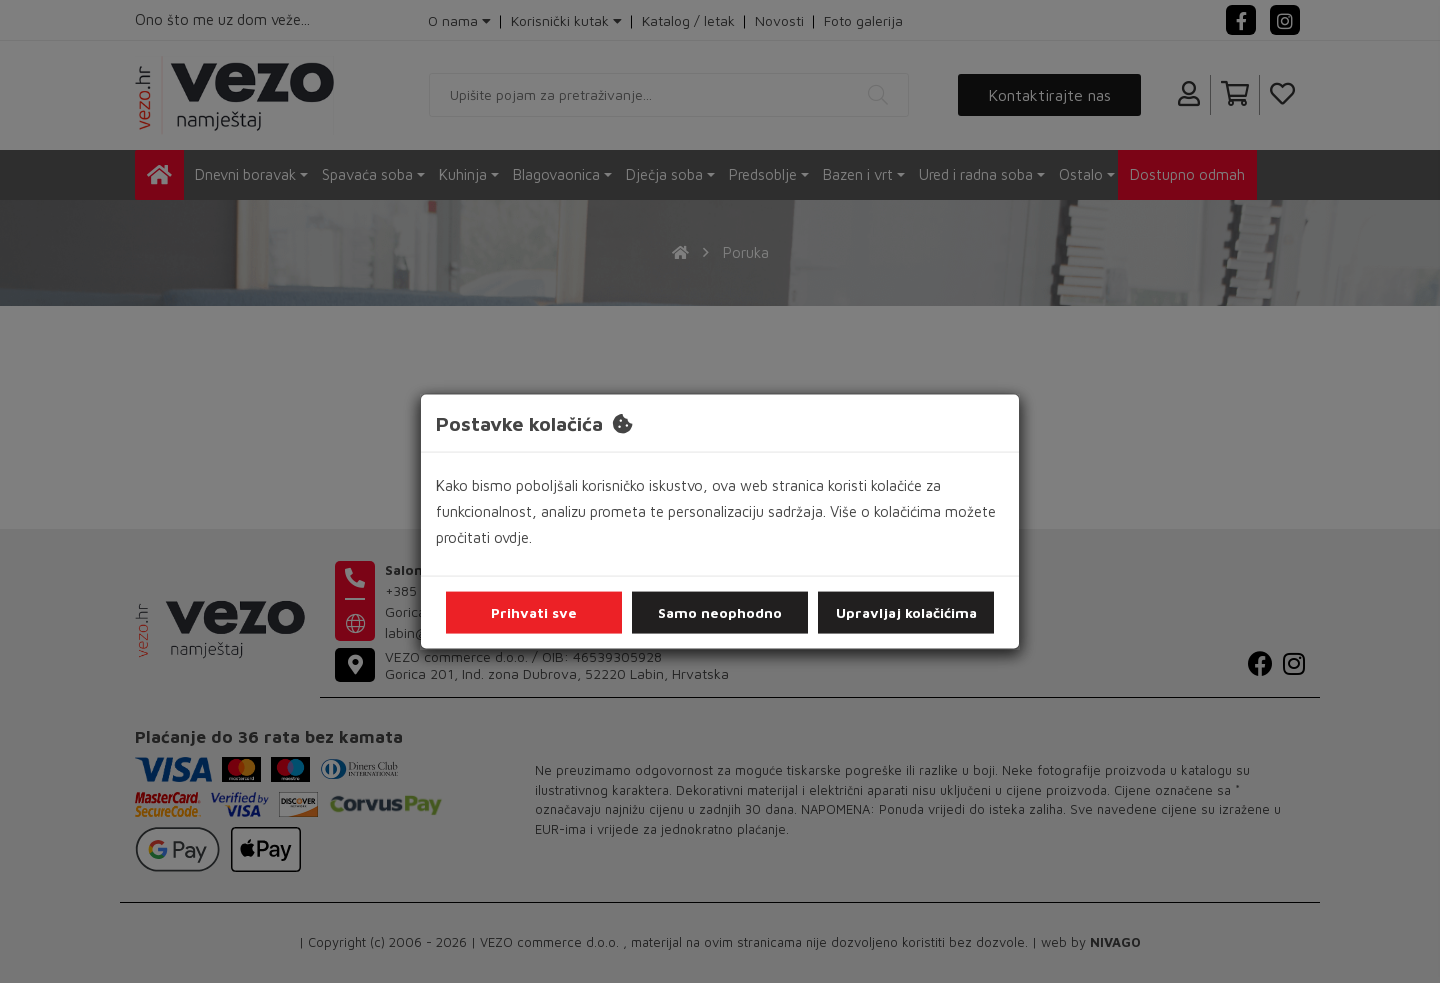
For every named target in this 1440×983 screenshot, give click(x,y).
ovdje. (513, 537)
